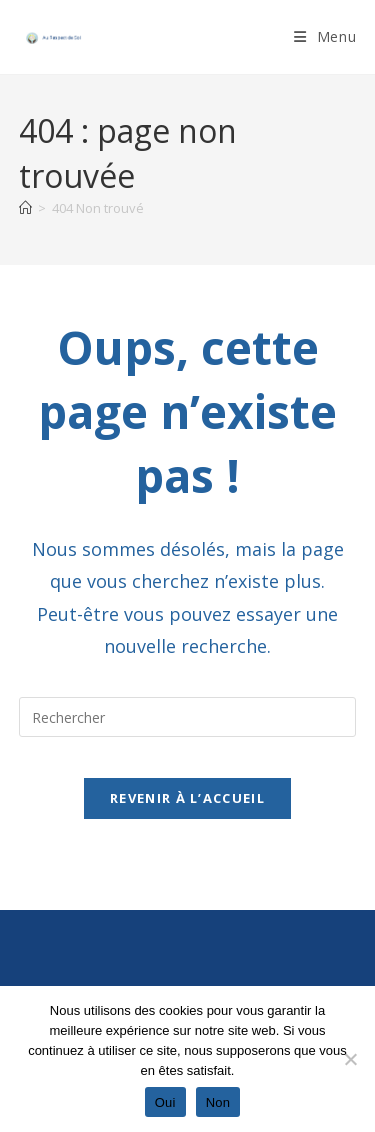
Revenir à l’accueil (187, 798)
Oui (165, 1102)
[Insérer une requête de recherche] (188, 717)
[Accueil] (25, 208)
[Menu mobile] (325, 36)
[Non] (350, 1059)
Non (218, 1102)
